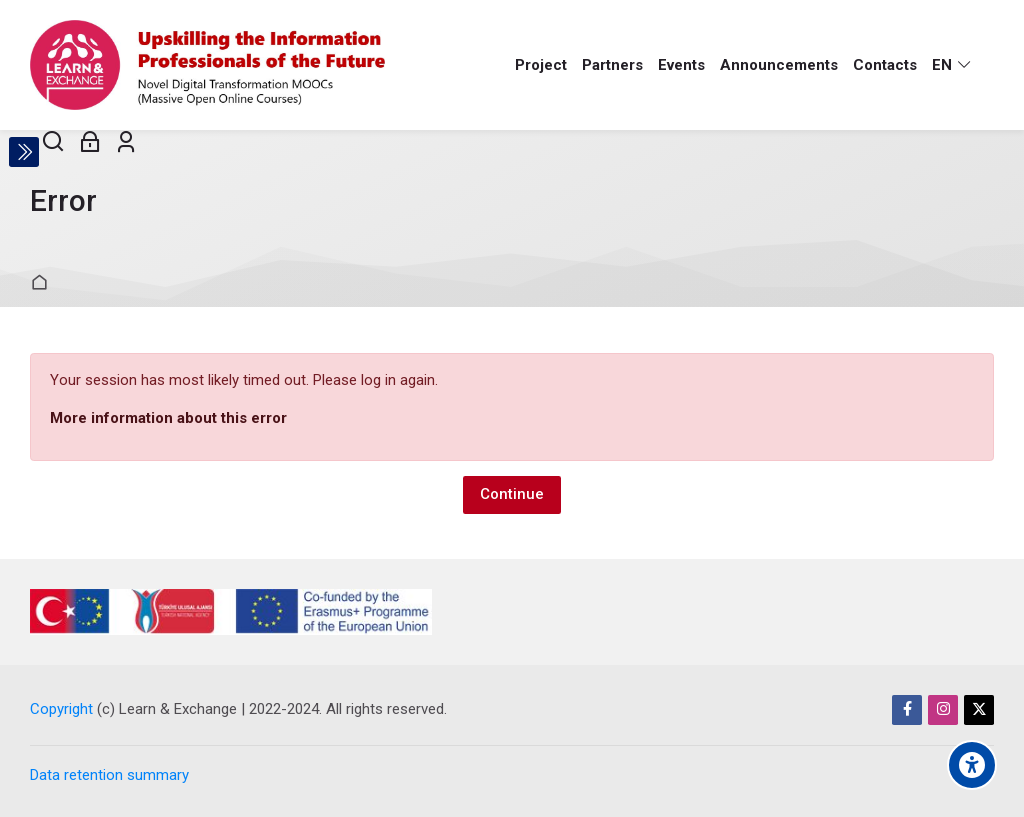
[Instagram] (943, 710)
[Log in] (90, 142)
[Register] (126, 142)
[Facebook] (907, 710)
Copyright (61, 709)
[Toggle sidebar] (24, 152)
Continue (512, 494)
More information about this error (168, 418)
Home (42, 283)
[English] (952, 65)
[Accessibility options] (972, 765)
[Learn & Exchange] (207, 65)
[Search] (53, 142)
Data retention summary (109, 775)
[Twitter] (979, 710)
